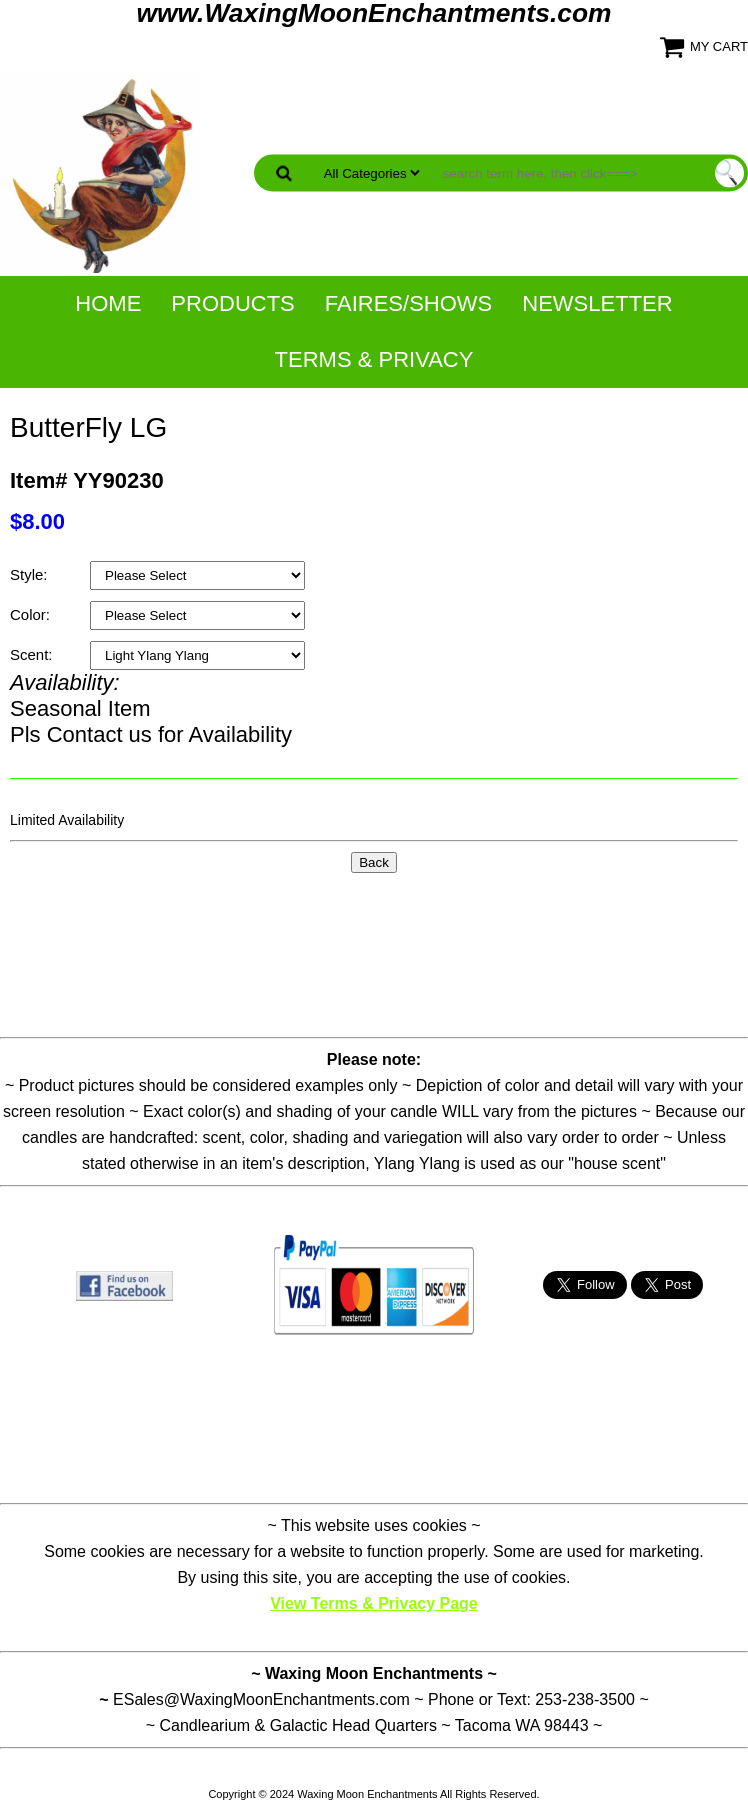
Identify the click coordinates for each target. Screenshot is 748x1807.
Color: (32, 614)
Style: (31, 574)
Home (108, 303)
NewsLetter (597, 303)
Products (232, 303)
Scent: (33, 654)
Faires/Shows (408, 303)
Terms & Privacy (374, 359)
